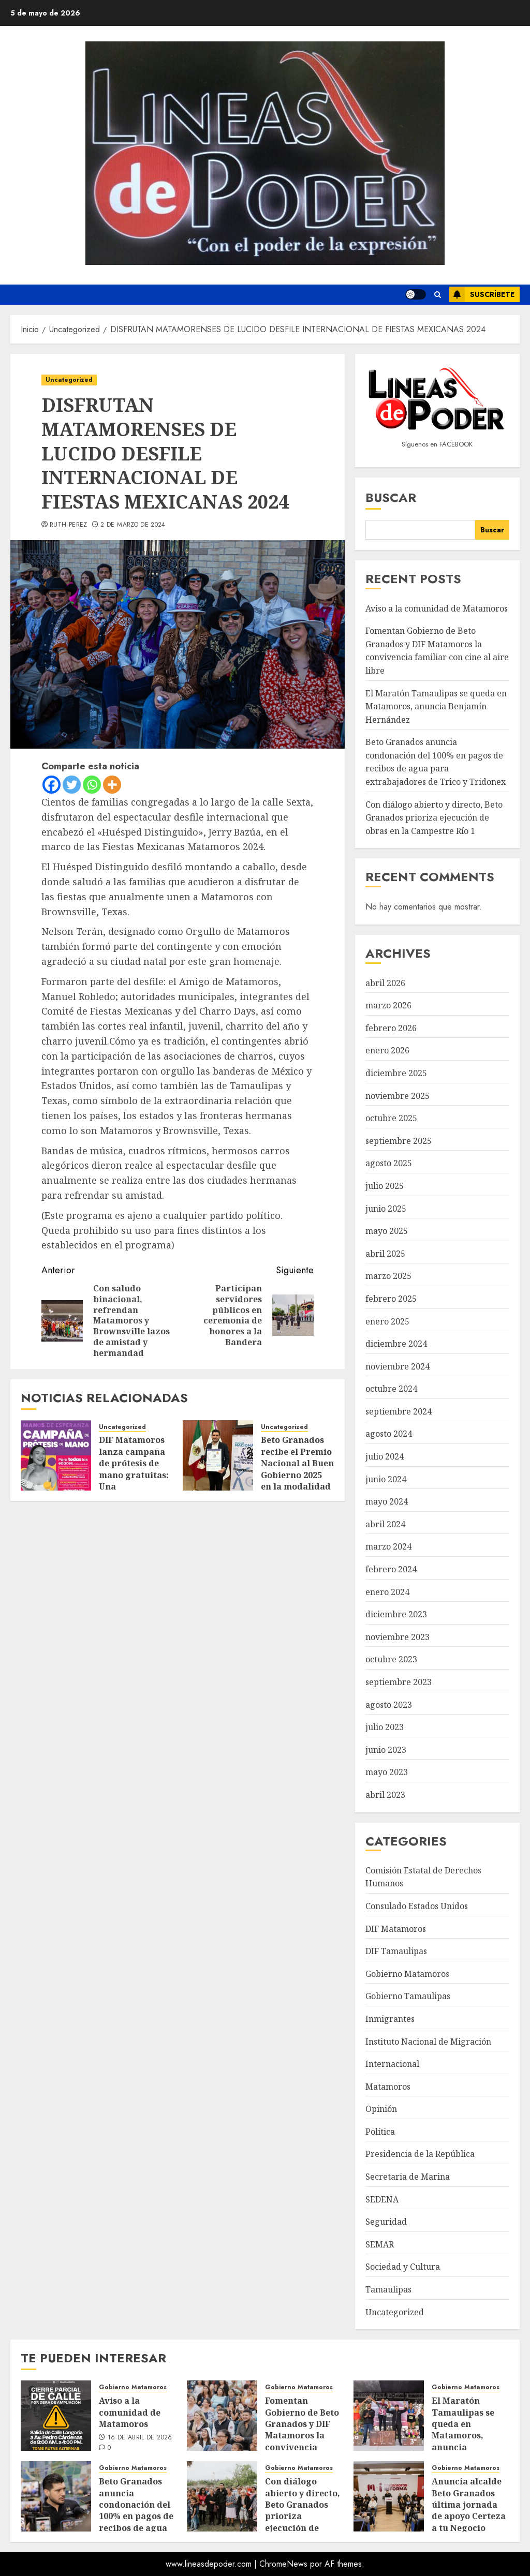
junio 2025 (385, 1208)
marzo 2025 (388, 1276)
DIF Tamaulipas (396, 1951)
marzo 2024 (388, 1546)
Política (380, 2131)
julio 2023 (384, 1727)
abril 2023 (385, 1794)
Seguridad (386, 2221)
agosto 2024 (388, 1433)
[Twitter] (72, 785)
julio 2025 (384, 1186)
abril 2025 (385, 1253)
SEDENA (382, 2199)
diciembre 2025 (396, 1073)
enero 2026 (387, 1050)
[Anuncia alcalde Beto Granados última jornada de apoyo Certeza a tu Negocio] (389, 2496)
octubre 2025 (391, 1118)
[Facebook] (51, 785)
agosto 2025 (388, 1163)
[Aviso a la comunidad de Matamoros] (56, 2415)
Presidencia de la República (420, 2154)
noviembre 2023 (397, 1637)
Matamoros (387, 2086)
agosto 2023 (388, 1704)
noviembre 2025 (397, 1095)
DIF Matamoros (395, 1928)
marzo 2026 (388, 1005)
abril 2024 (385, 1524)
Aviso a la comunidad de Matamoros (436, 608)
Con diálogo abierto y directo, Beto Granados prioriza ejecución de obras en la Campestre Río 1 (434, 818)
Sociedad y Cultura (402, 2266)
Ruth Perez (68, 525)
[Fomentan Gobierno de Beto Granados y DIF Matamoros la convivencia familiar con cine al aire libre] (222, 2415)
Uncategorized (69, 379)
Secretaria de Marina (407, 2176)
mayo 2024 (386, 1501)
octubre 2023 (391, 1659)
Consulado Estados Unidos (416, 1906)
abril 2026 (385, 983)
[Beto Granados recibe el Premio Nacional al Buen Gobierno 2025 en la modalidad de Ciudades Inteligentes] (218, 1455)
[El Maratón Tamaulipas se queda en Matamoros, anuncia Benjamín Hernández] (389, 2415)
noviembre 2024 (397, 1366)
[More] (112, 785)
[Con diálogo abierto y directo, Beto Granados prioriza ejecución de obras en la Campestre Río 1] (222, 2496)
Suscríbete (481, 294)
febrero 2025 (391, 1298)
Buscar (390, 497)
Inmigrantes (390, 2018)
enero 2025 (387, 1321)
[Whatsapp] (92, 785)
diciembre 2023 (396, 1614)
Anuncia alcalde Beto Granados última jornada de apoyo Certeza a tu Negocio (469, 2505)
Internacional (392, 2063)
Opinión (381, 2109)
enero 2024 (387, 1592)
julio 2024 (384, 1456)
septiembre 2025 (398, 1140)
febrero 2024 (391, 1569)
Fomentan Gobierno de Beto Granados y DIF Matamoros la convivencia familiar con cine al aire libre (437, 650)
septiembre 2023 (398, 1682)
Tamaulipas (388, 2289)
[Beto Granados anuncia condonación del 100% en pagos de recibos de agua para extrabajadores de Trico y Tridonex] (56, 2496)
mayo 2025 (386, 1231)
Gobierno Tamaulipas (407, 1996)
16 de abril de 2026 (140, 2438)
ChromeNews (283, 2564)
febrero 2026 (391, 1028)
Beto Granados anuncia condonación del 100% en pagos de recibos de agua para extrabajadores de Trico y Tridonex (435, 761)
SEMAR (379, 2244)
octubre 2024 (391, 1388)
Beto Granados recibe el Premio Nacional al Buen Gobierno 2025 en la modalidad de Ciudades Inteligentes (297, 1474)
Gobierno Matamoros (407, 1973)
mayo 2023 (386, 1772)
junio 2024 (385, 1479)
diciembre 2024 (396, 1343)
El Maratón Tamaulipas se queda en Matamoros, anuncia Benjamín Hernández (436, 706)
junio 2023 (385, 1749)
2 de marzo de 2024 (132, 525)
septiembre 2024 (398, 1411)
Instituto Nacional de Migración (428, 2041)
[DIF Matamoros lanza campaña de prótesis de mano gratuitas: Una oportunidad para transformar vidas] (56, 1455)
